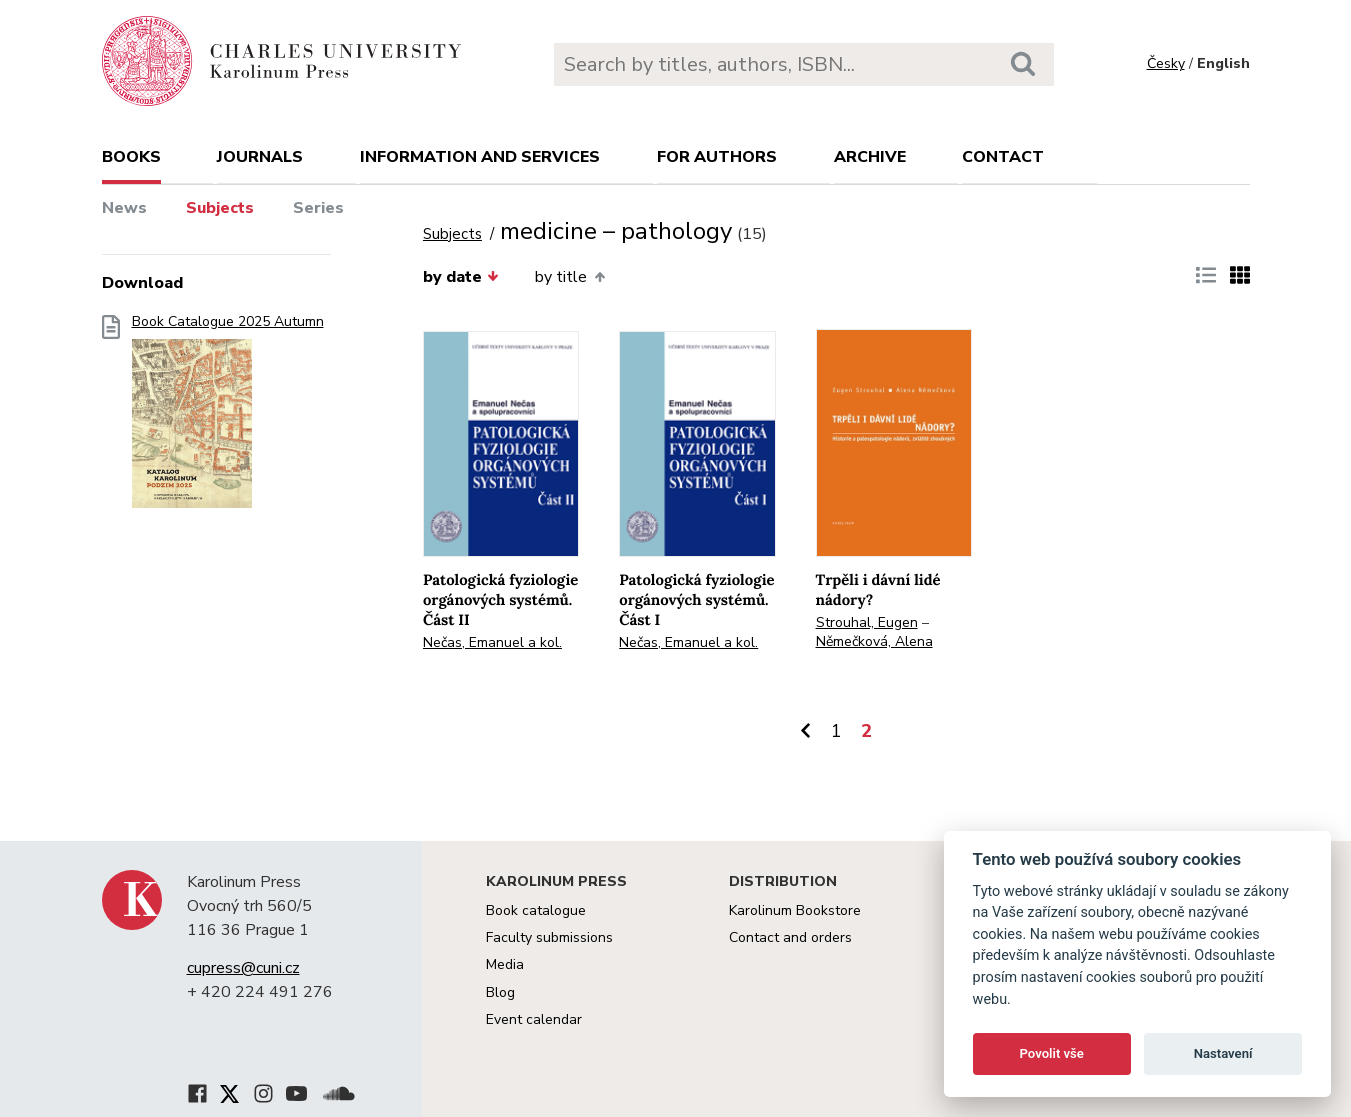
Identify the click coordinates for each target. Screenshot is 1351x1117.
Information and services (480, 157)
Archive (870, 157)
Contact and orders (790, 937)
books (131, 157)
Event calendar (534, 1019)
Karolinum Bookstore (795, 910)
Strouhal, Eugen (867, 622)
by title (569, 277)
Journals (260, 157)
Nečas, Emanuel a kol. (492, 642)
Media (505, 964)
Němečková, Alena (874, 641)
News (124, 208)
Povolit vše (1052, 1053)
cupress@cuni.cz (243, 968)
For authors (717, 157)
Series (318, 208)
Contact (1003, 157)
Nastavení (1223, 1053)
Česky (1166, 63)
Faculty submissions (549, 937)
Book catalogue (536, 910)
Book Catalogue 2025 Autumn (228, 417)
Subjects (220, 208)
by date (461, 277)
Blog (500, 992)
